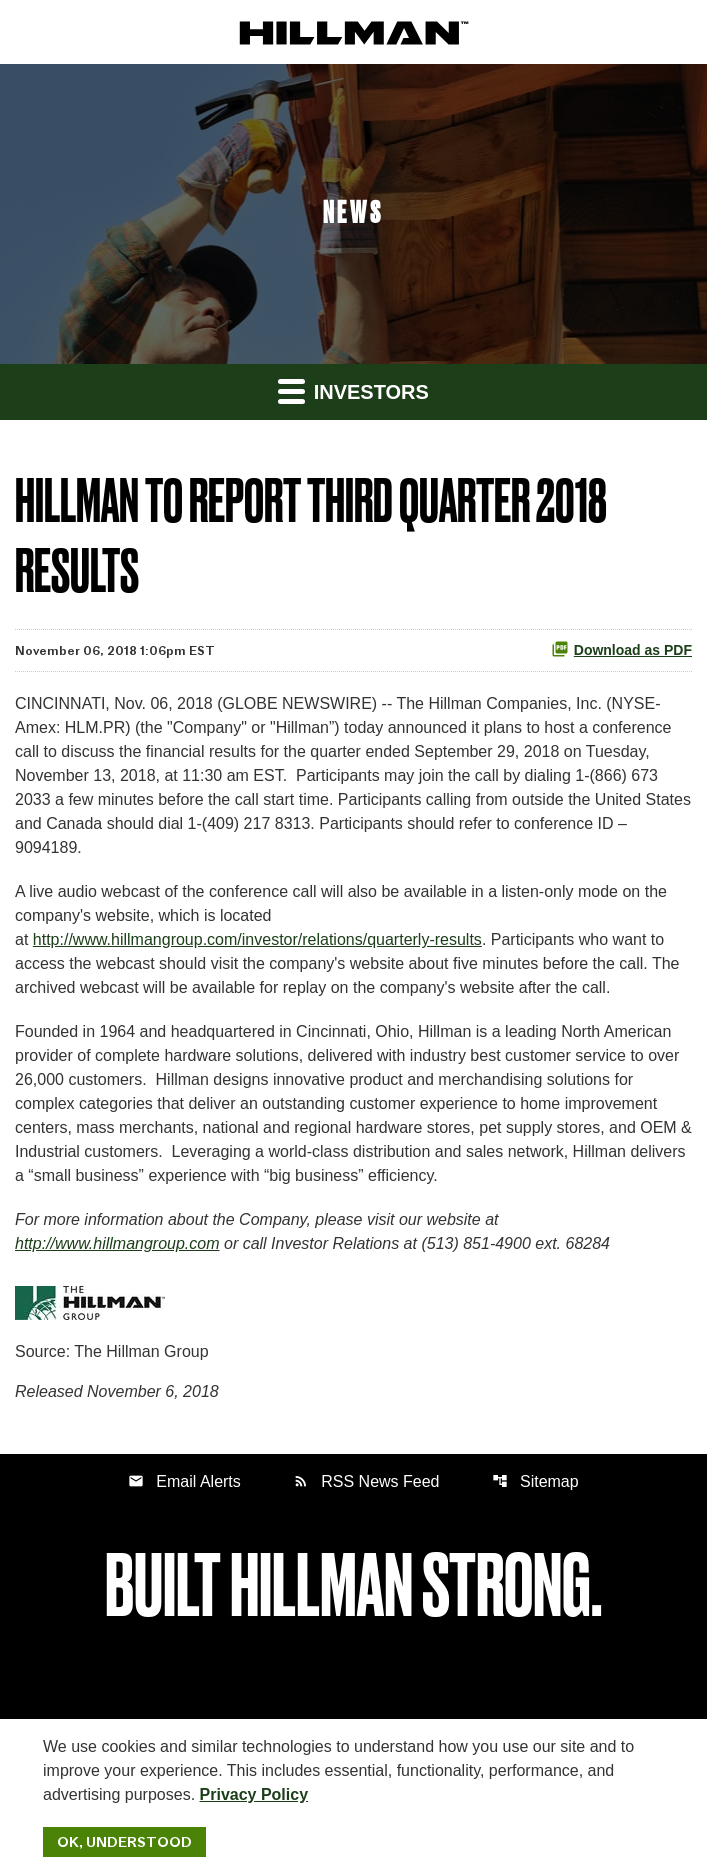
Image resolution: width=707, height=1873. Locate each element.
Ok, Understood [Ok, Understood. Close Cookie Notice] (124, 1842)
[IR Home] (354, 31)
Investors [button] (353, 390)
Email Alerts (184, 1481)
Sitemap (535, 1481)
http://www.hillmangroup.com (117, 1243)
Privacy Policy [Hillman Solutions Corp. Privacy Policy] (254, 1794)
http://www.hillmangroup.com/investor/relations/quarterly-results (257, 939)
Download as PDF (621, 649)
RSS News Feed (366, 1481)
